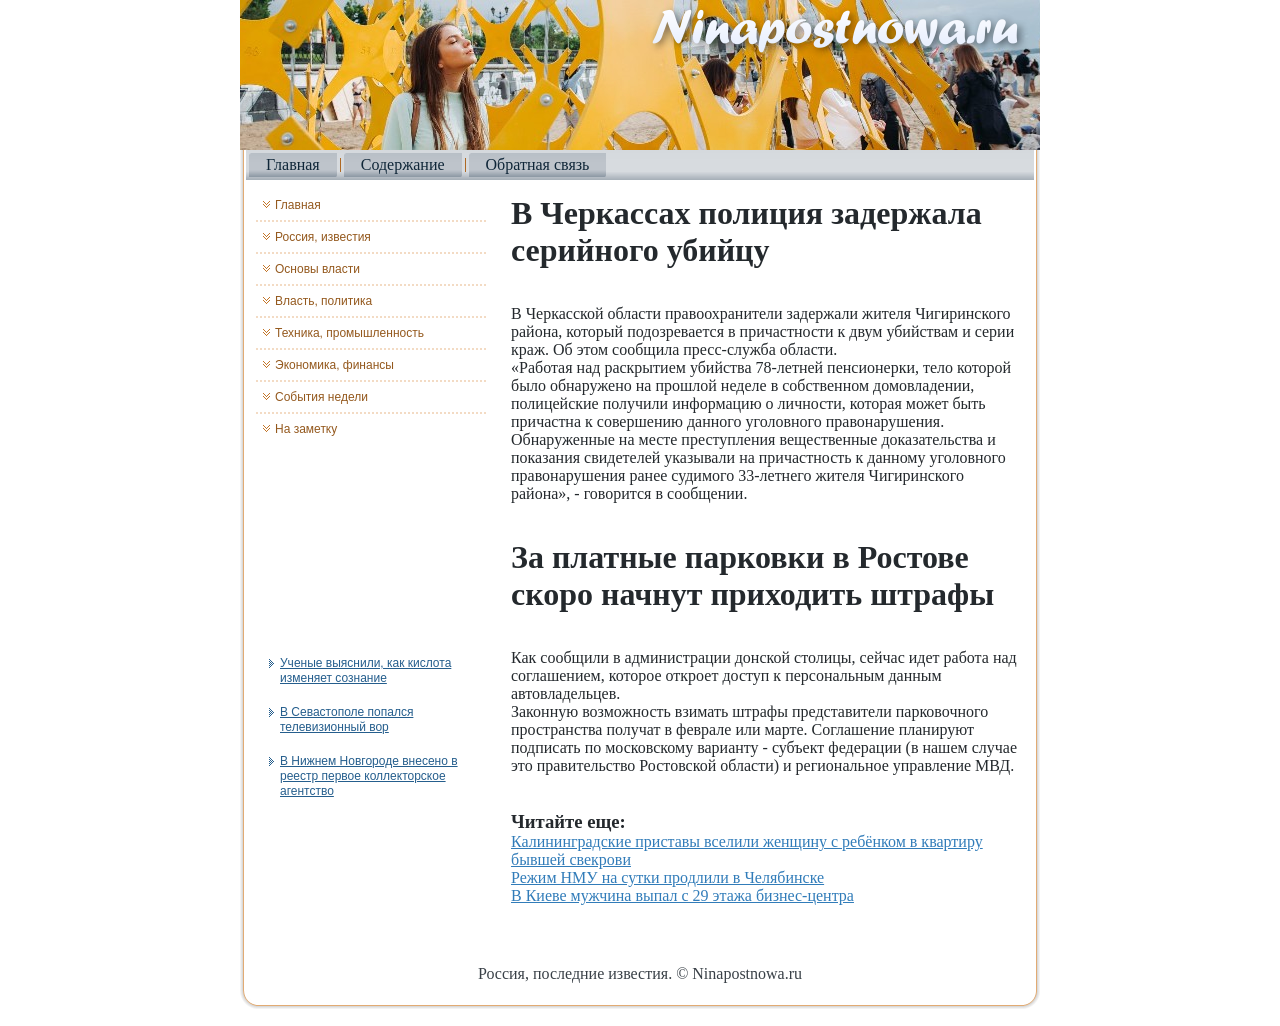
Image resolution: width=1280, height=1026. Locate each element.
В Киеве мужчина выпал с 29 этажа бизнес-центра (682, 895)
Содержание (403, 164)
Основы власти (317, 269)
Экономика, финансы (334, 365)
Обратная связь (538, 164)
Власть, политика (323, 301)
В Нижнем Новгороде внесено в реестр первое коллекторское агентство (369, 776)
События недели (321, 397)
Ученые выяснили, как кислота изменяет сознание (365, 670)
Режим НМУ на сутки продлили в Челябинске (667, 877)
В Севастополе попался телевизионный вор (346, 719)
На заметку (306, 429)
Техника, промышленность (349, 333)
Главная (293, 164)
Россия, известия (323, 237)
